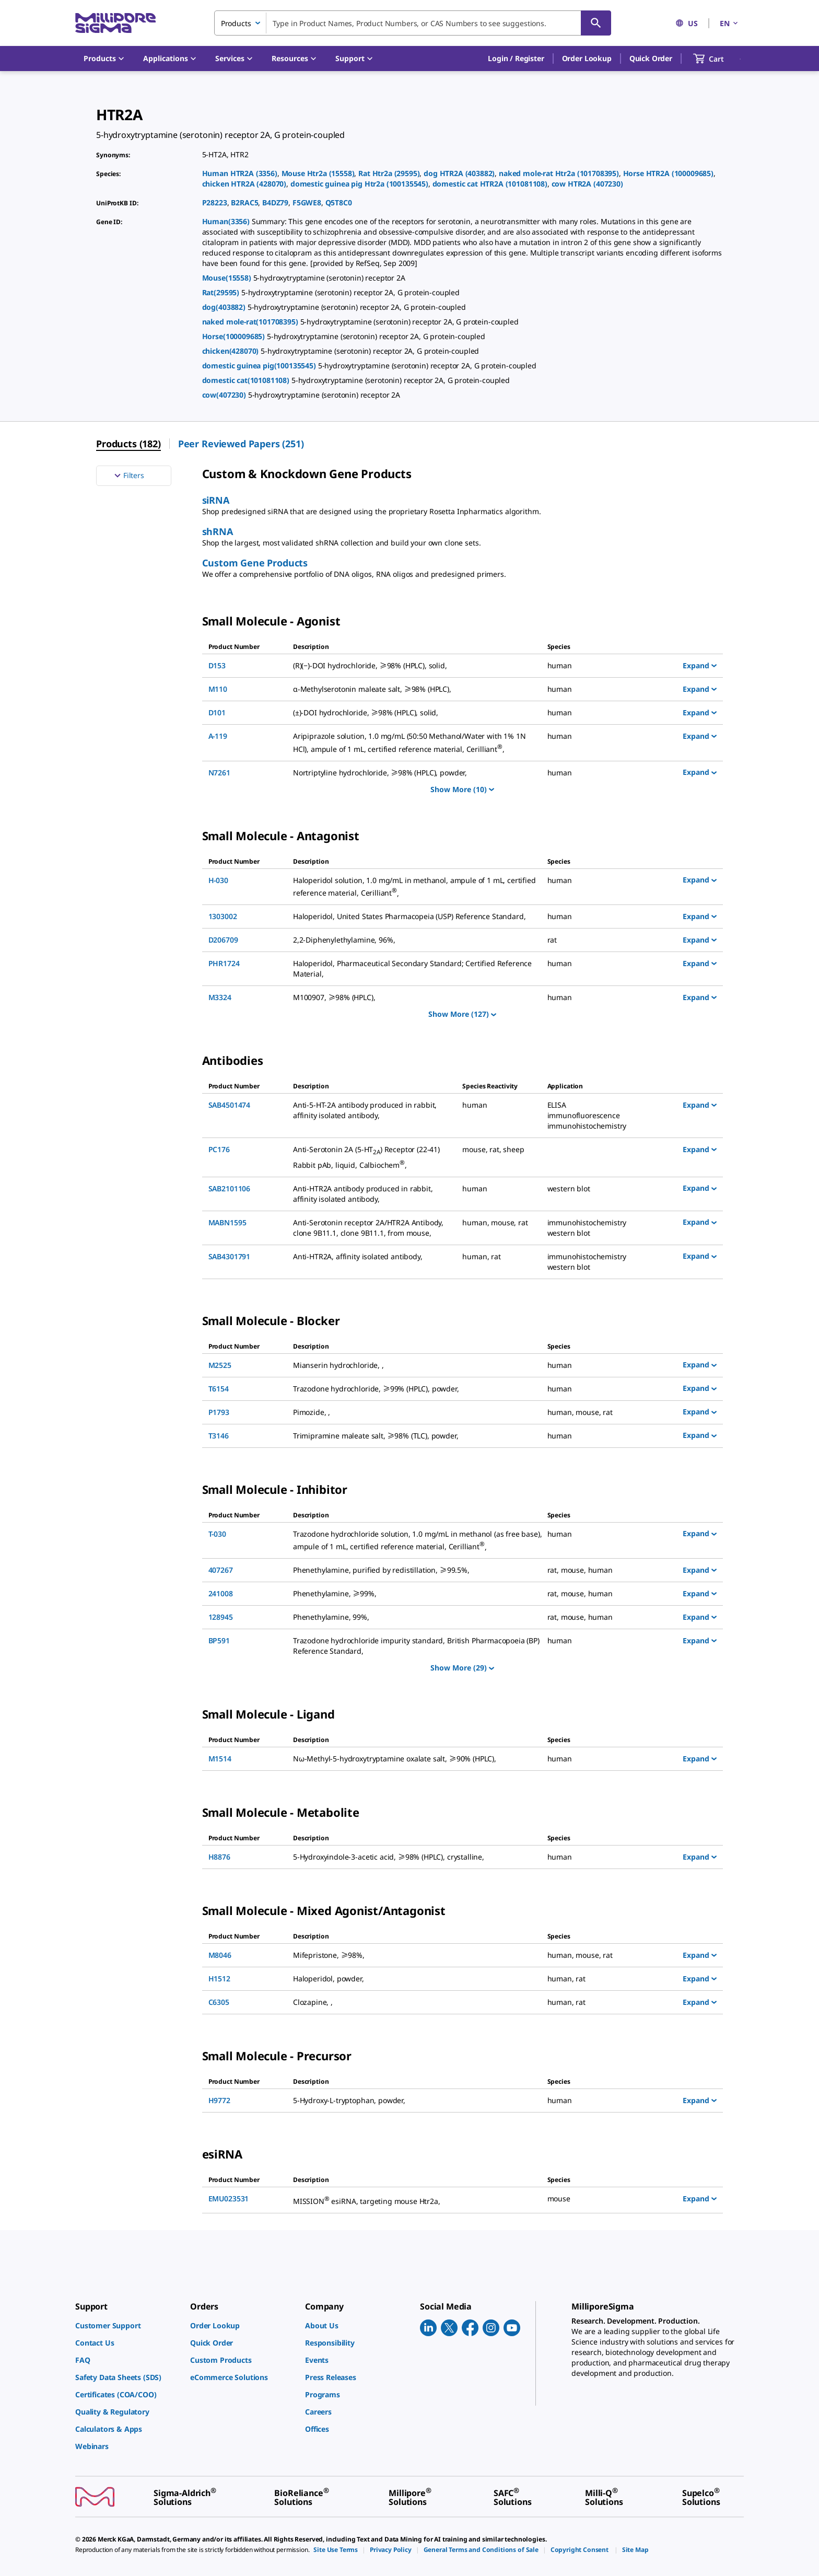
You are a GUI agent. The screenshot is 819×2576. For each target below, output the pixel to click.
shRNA (217, 531)
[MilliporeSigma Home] (115, 23)
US (686, 23)
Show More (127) (462, 1014)
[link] (127, 2325)
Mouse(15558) (227, 278)
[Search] (596, 23)
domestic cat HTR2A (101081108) (489, 184)
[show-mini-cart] (718, 58)
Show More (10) (462, 789)
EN (730, 23)
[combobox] (412, 23)
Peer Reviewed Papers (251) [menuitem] (241, 443)
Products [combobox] (236, 23)
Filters (128, 475)
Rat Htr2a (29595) (388, 173)
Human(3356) (227, 221)
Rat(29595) (221, 292)
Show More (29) (462, 1668)
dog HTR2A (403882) (459, 173)
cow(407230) (225, 395)
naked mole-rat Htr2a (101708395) (559, 173)
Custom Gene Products (255, 562)
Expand (700, 665)
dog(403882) (225, 307)
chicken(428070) (231, 351)
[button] (516, 58)
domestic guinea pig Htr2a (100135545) (359, 184)
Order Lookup (587, 58)
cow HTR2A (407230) (587, 184)
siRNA (215, 500)
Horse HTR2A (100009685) (668, 173)
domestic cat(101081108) (246, 380)
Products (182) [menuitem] (128, 443)
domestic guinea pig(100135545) (260, 365)
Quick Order (650, 58)
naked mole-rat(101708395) (251, 322)
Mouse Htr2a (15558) (318, 173)
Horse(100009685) (234, 336)
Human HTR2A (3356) (239, 173)
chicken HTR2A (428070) (244, 184)
